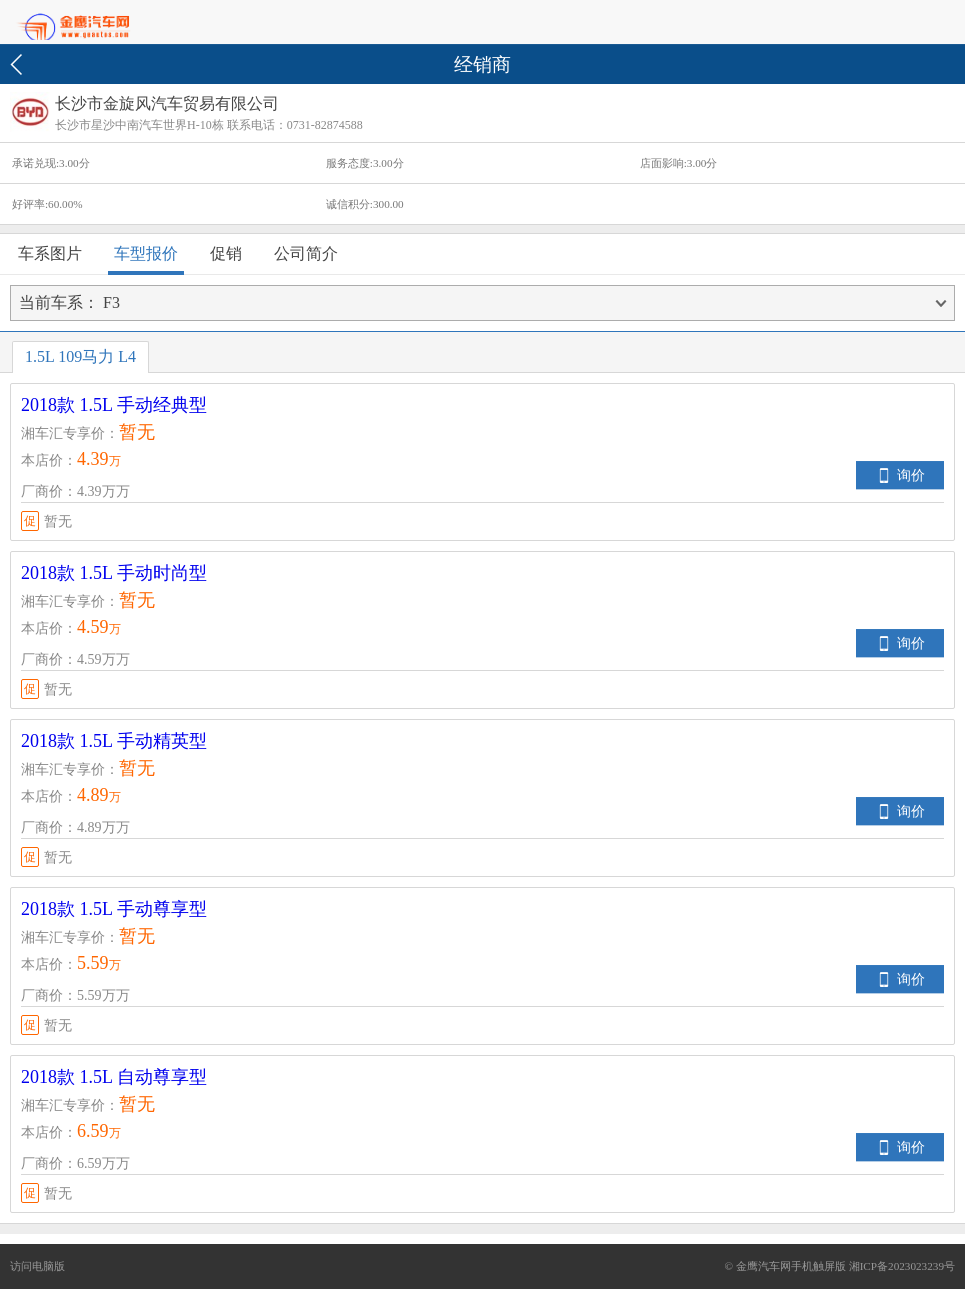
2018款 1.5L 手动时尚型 (114, 573)
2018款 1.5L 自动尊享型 (114, 1077)
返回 (19, 64)
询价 (911, 475)
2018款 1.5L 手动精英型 (114, 741)
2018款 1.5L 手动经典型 (114, 405)
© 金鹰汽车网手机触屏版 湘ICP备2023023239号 (840, 1266)
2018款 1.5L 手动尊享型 (114, 909)
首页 (110, 23)
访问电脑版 (37, 1266)
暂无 (46, 521)
